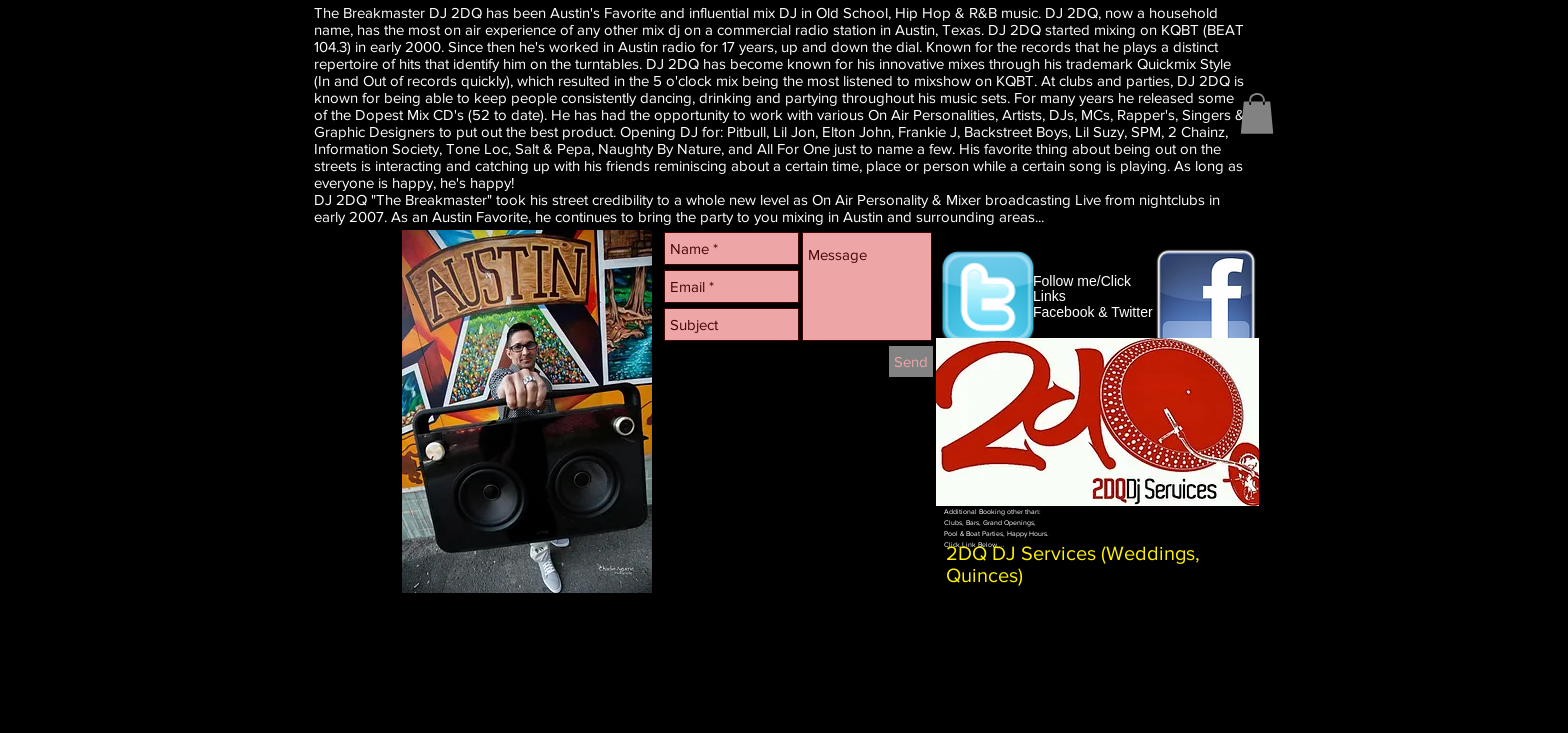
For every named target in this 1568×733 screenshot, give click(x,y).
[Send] (911, 361)
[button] (1257, 113)
